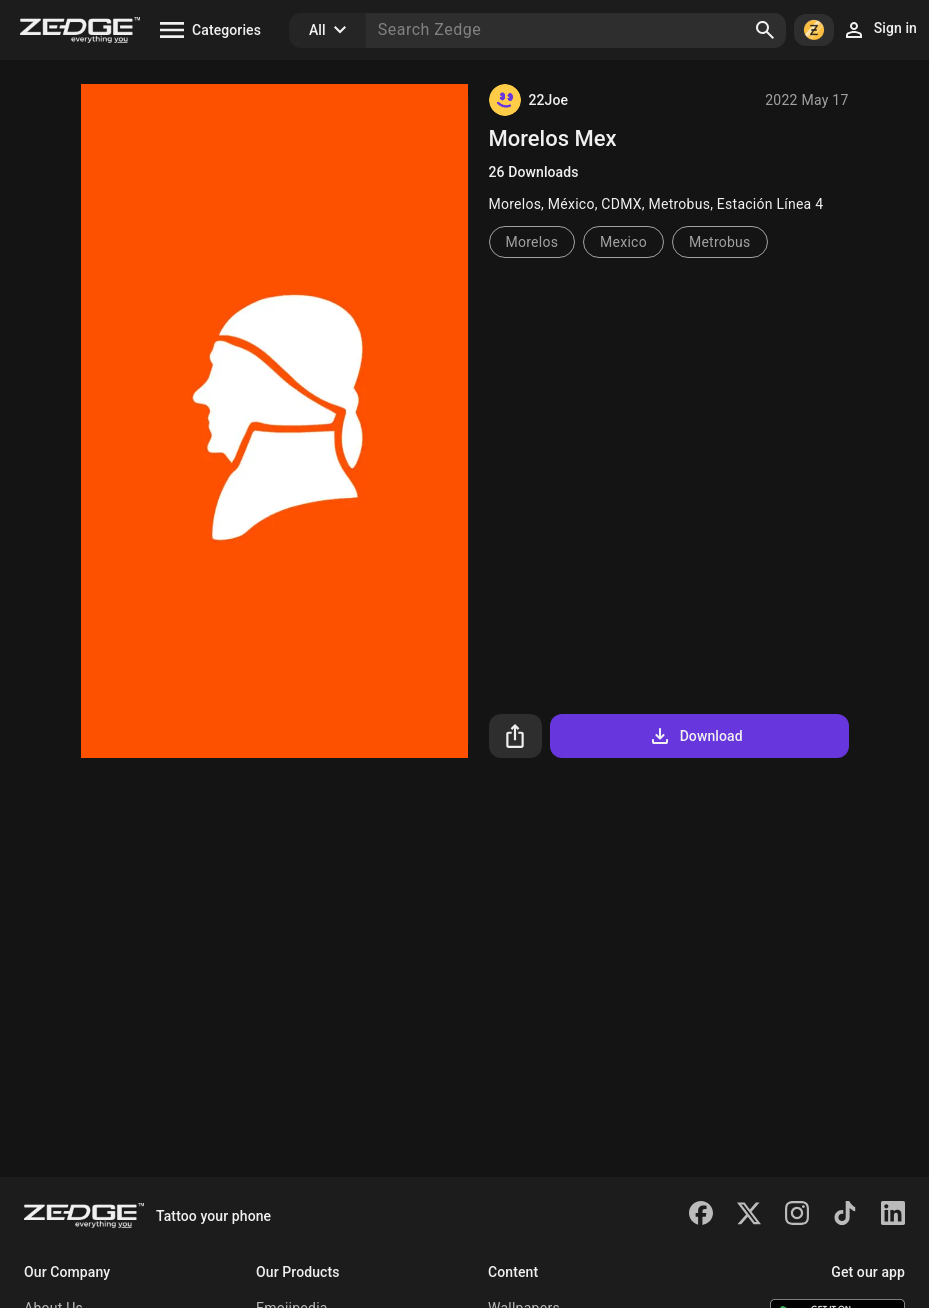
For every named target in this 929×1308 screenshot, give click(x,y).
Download (695, 736)
